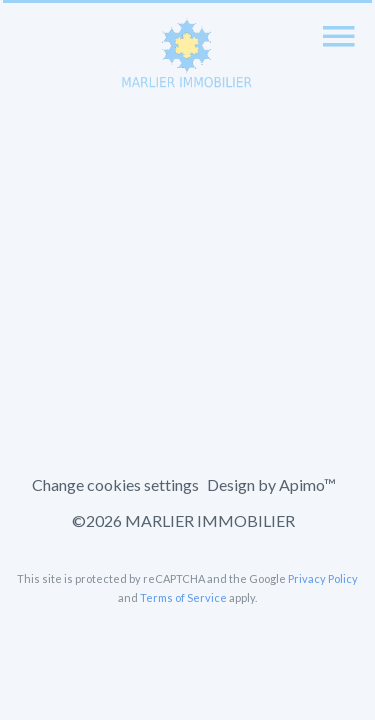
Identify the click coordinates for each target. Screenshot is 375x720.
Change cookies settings (115, 484)
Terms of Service (183, 597)
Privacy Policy (323, 578)
